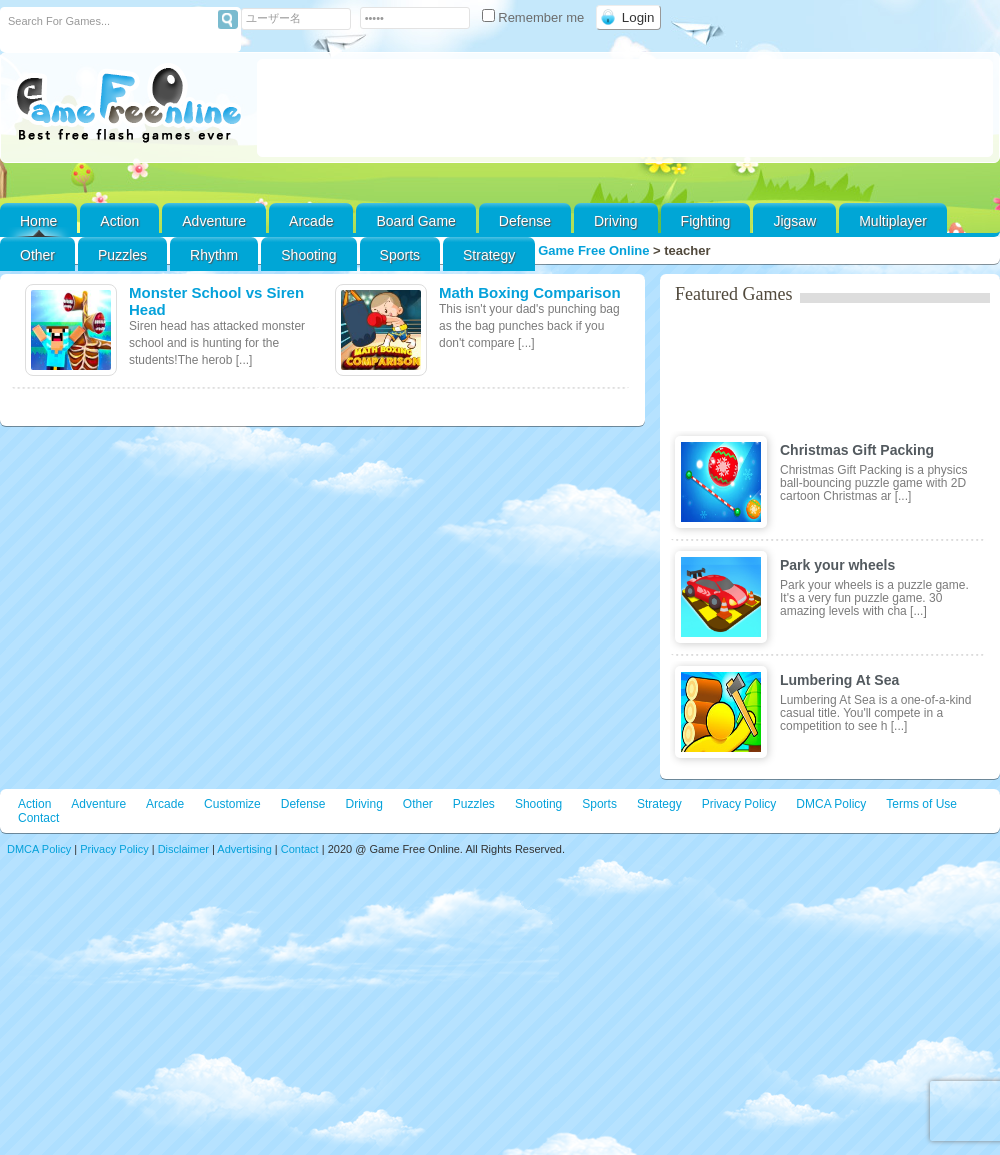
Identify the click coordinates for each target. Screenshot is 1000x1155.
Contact (38, 818)
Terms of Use (921, 804)
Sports (400, 255)
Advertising (244, 849)
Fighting (706, 221)
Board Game (415, 221)
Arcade (311, 221)
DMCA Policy (831, 804)
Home (38, 221)
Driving (616, 221)
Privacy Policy (739, 804)
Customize (232, 804)
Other (418, 804)
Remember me (535, 17)
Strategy (489, 255)
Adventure (214, 221)
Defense (525, 221)
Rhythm (214, 255)
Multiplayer (893, 221)
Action (119, 221)
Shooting (308, 255)
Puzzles (122, 255)
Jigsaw (794, 221)
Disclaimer (183, 849)
